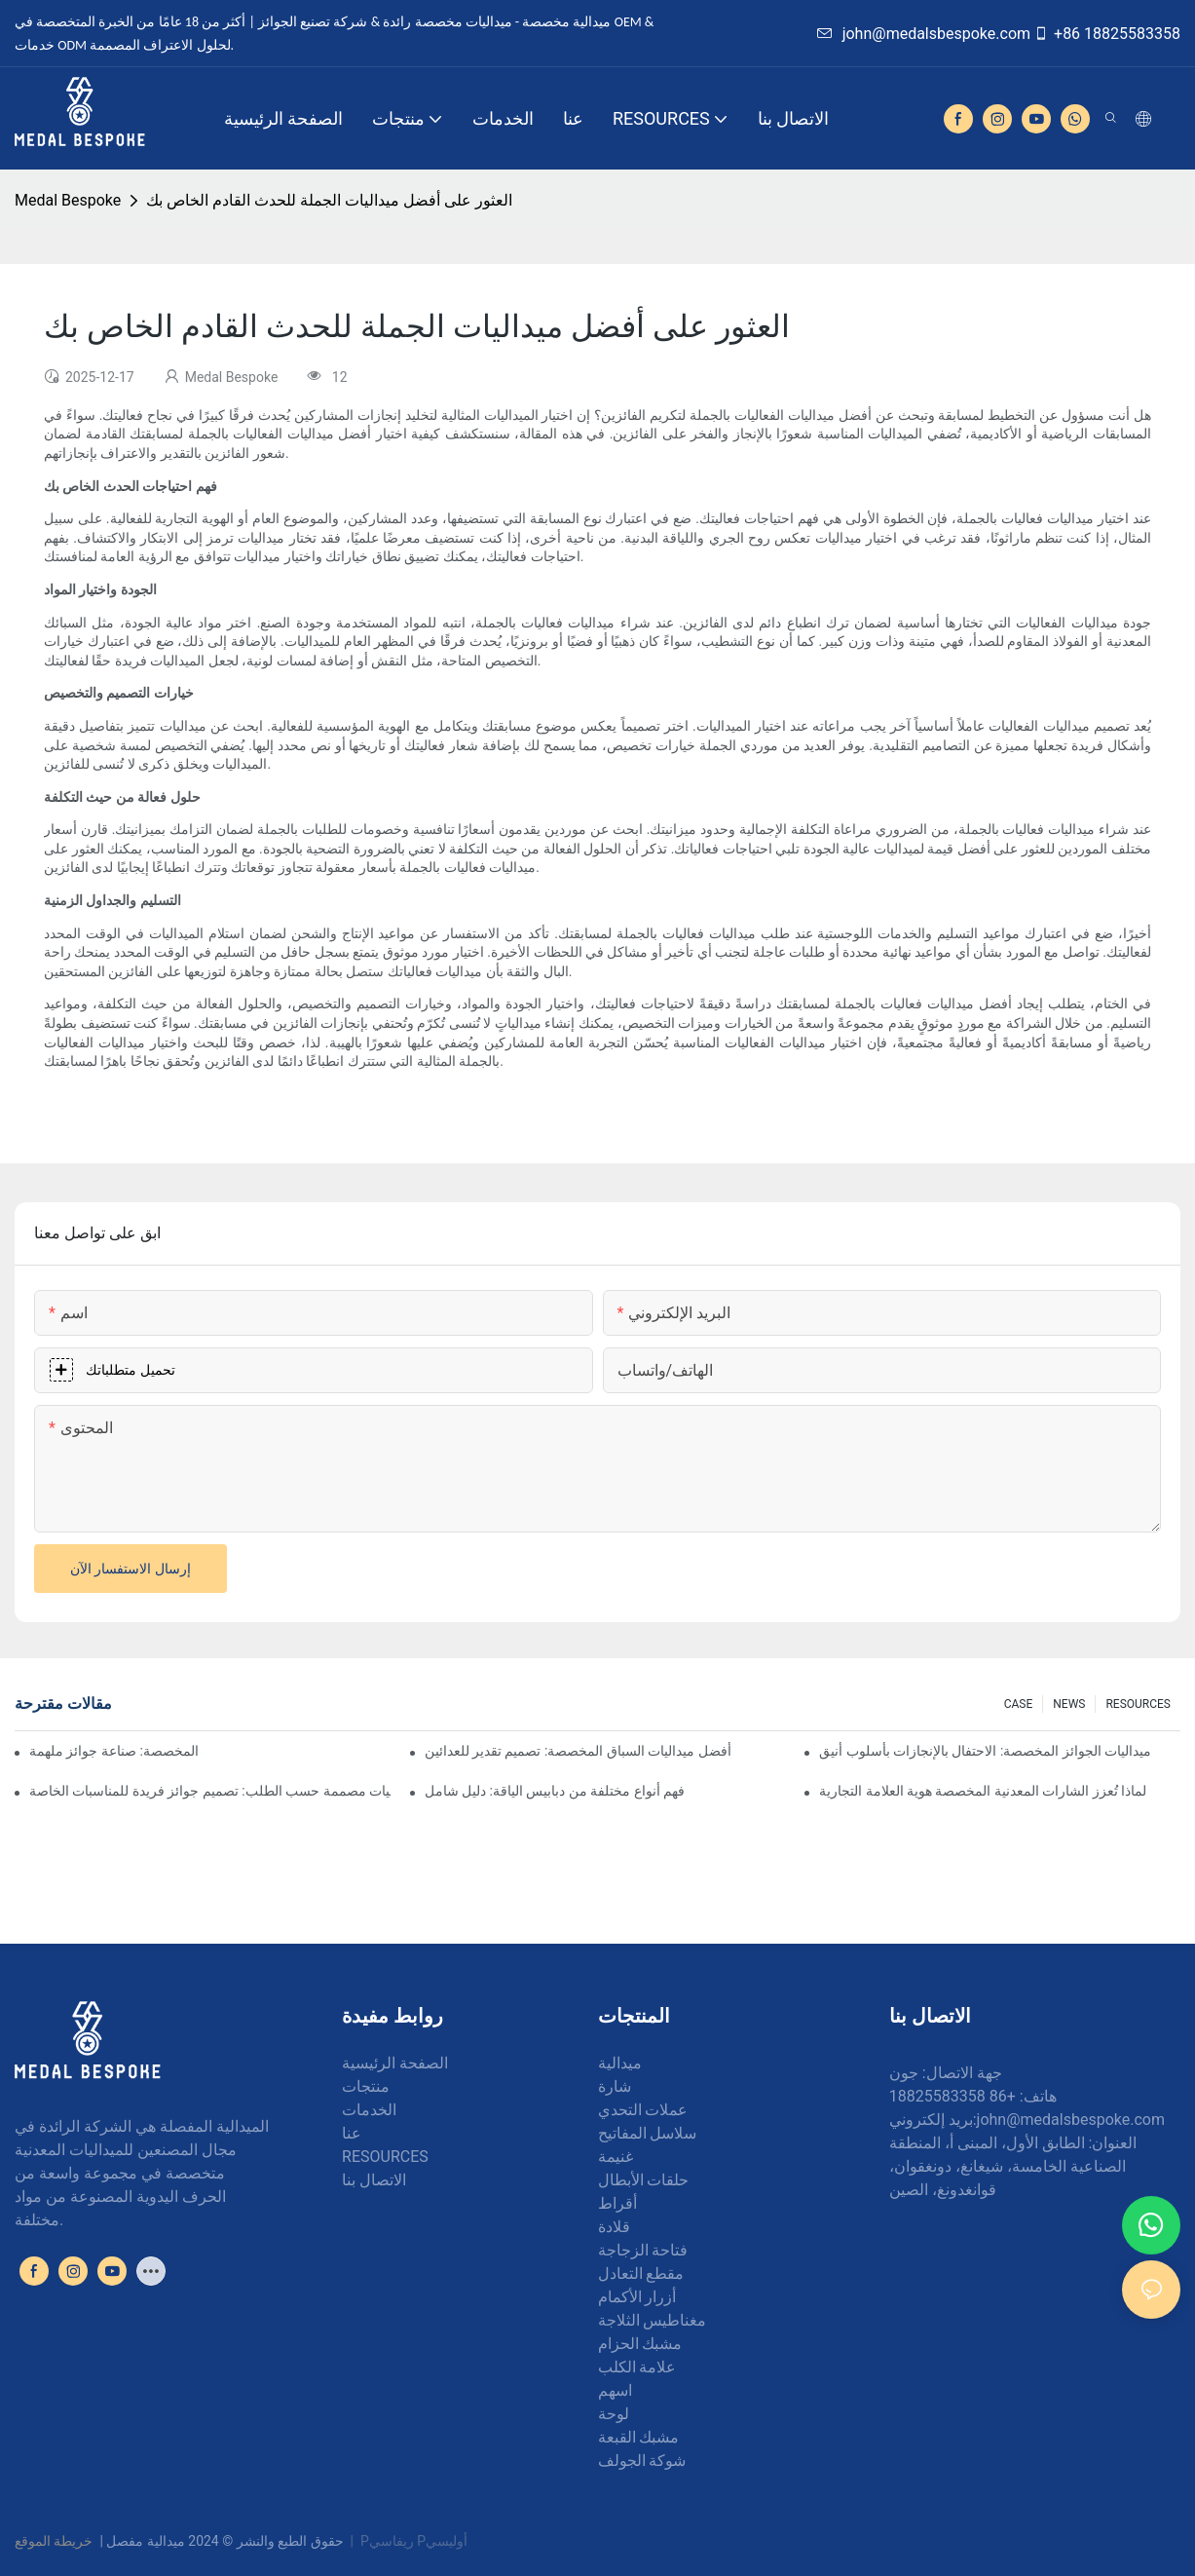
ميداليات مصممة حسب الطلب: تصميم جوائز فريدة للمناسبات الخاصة (210, 1791)
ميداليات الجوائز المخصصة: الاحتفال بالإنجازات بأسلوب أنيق (985, 1751)
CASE (1018, 1704)
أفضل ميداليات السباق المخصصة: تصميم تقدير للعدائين (578, 1751)
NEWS (1069, 1704)
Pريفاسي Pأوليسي (413, 2541)
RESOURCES (1138, 1704)
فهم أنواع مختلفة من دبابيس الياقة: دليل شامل (555, 1791)
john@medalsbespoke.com (923, 33)
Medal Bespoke (68, 200)
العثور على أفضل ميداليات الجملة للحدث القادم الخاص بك (329, 200)
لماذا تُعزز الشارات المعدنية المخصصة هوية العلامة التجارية (982, 1791)
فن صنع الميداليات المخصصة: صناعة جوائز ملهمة (116, 1751)
